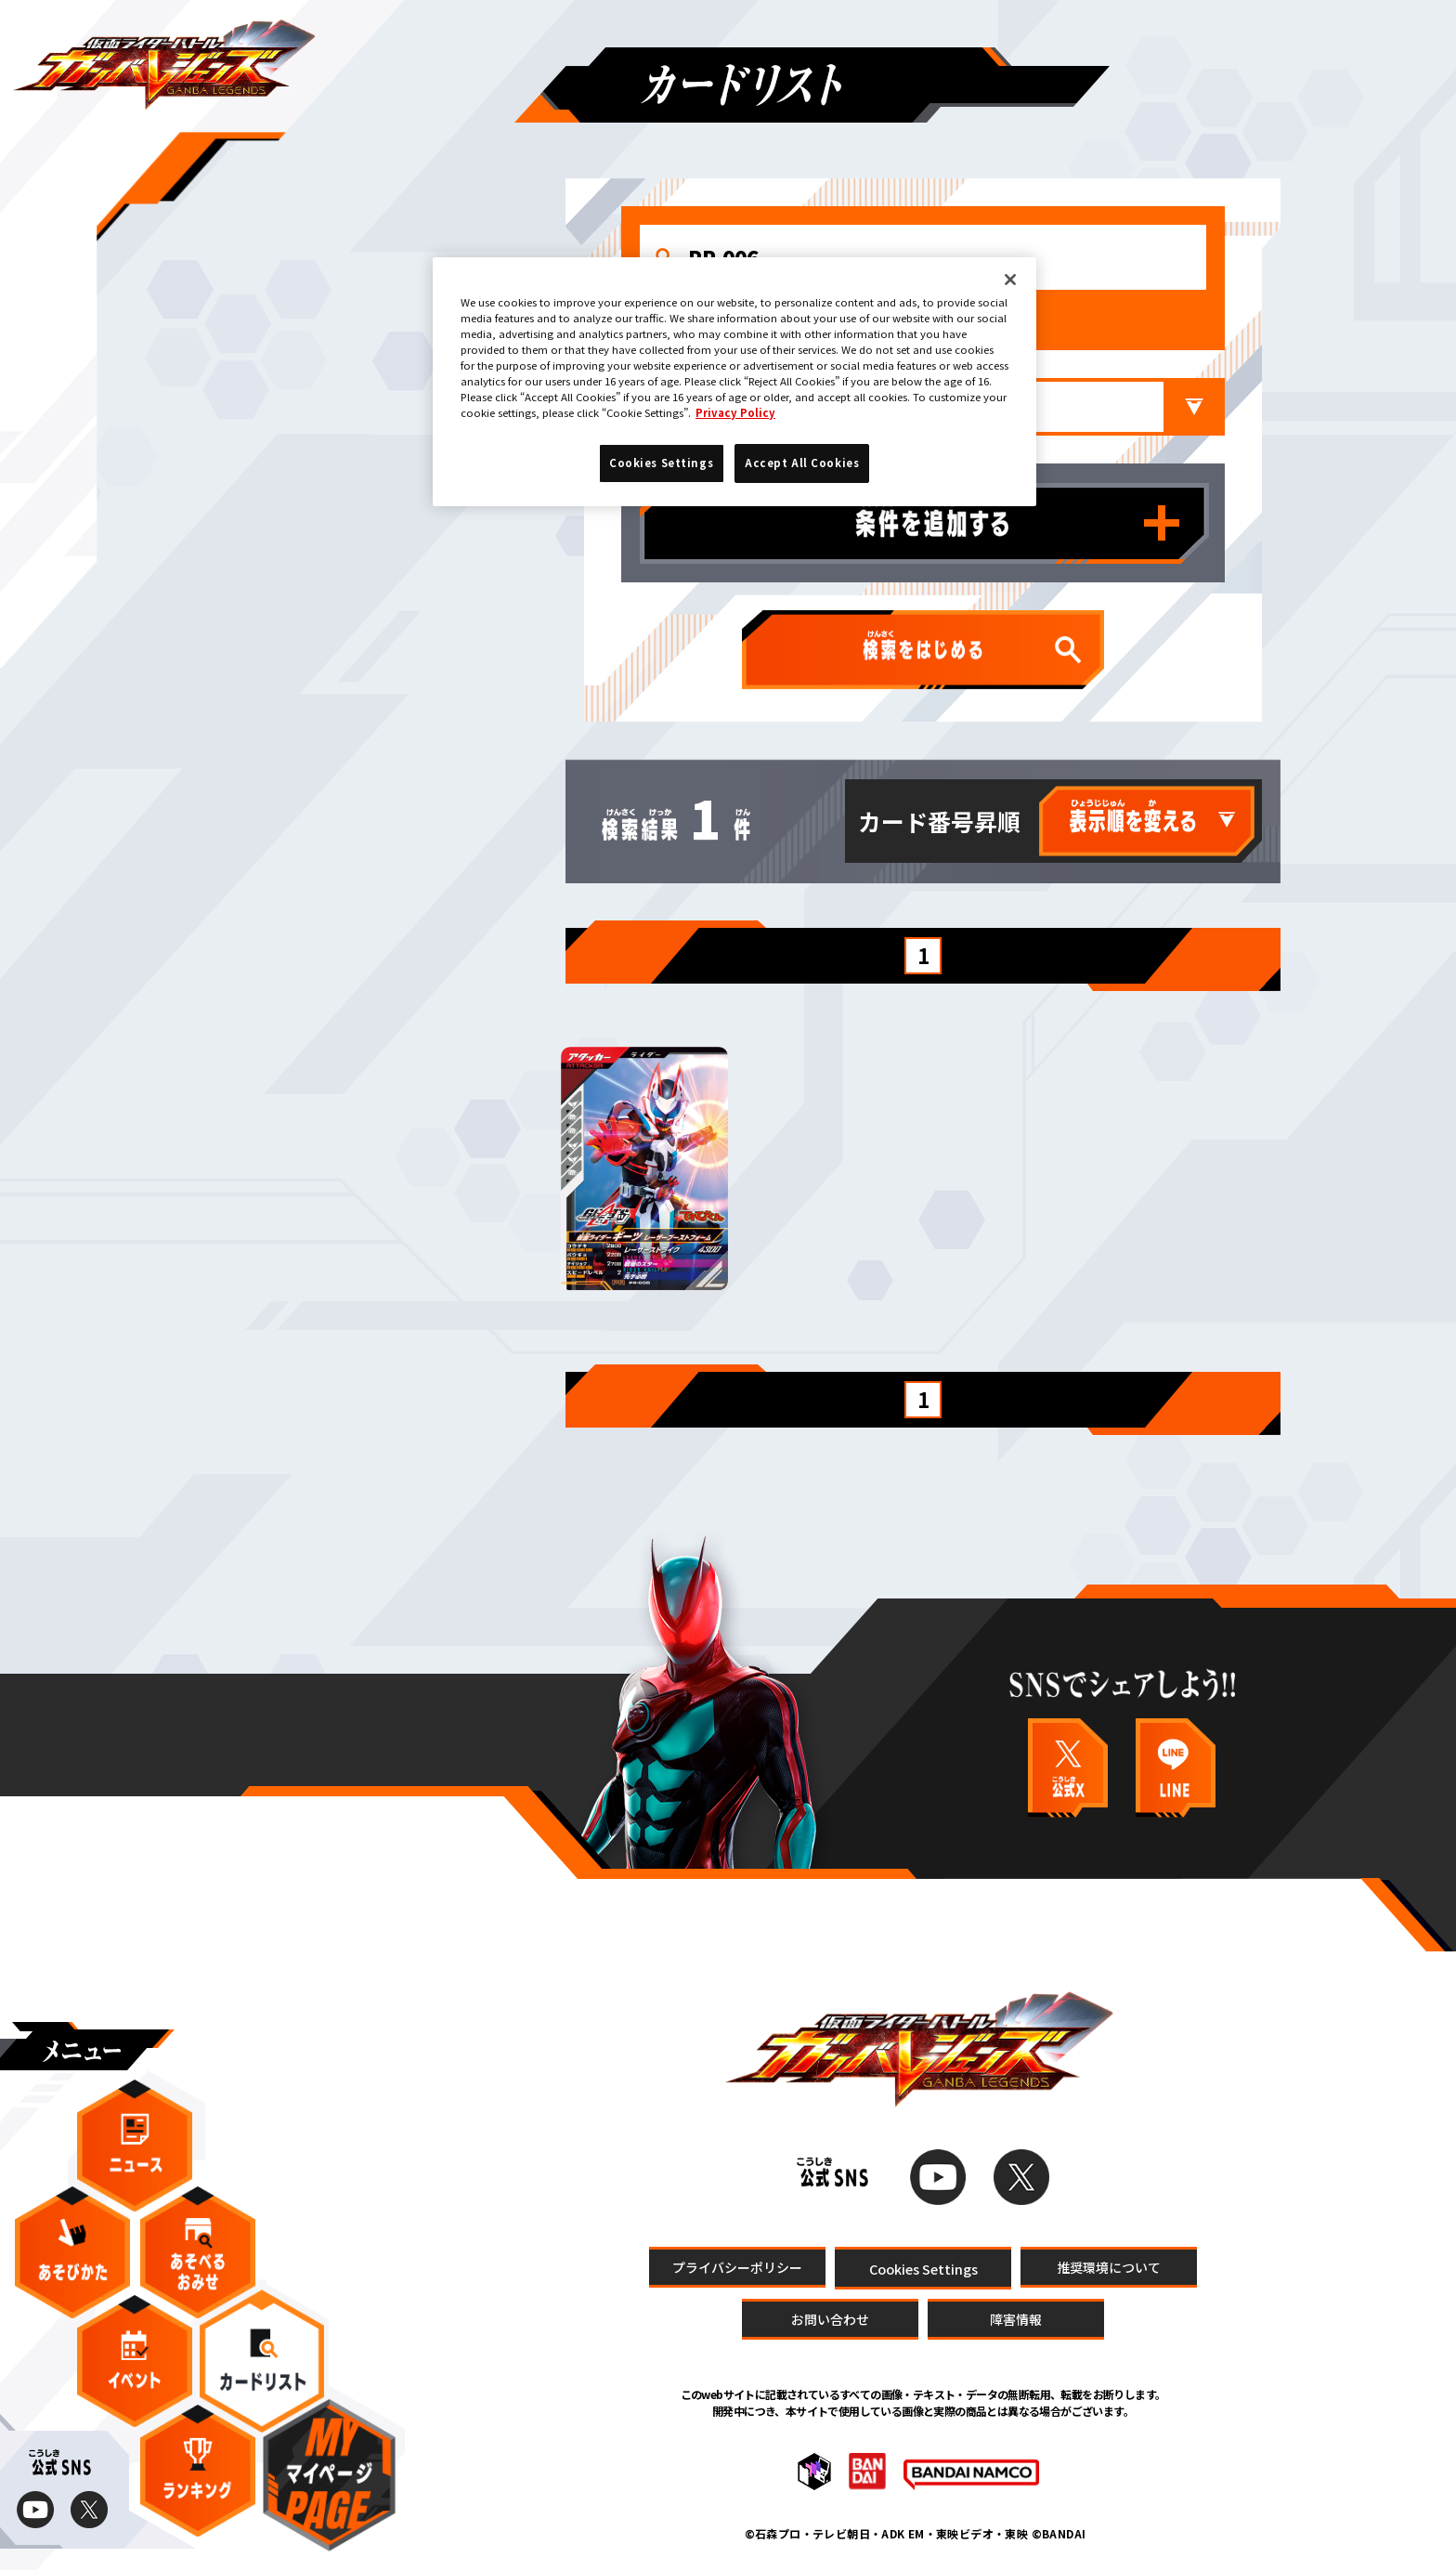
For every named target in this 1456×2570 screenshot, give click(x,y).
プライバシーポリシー (737, 2266)
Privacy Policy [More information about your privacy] (735, 412)
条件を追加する (1161, 523)
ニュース (134, 2145)
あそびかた (72, 2252)
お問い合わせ (830, 2319)
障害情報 (1016, 2319)
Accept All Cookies (802, 462)
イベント (134, 2361)
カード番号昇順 (939, 821)
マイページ (329, 2475)
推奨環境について (1109, 2266)
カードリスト (262, 2361)
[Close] (1010, 279)
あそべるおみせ (197, 2252)
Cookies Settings (923, 2267)
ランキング (197, 2471)
